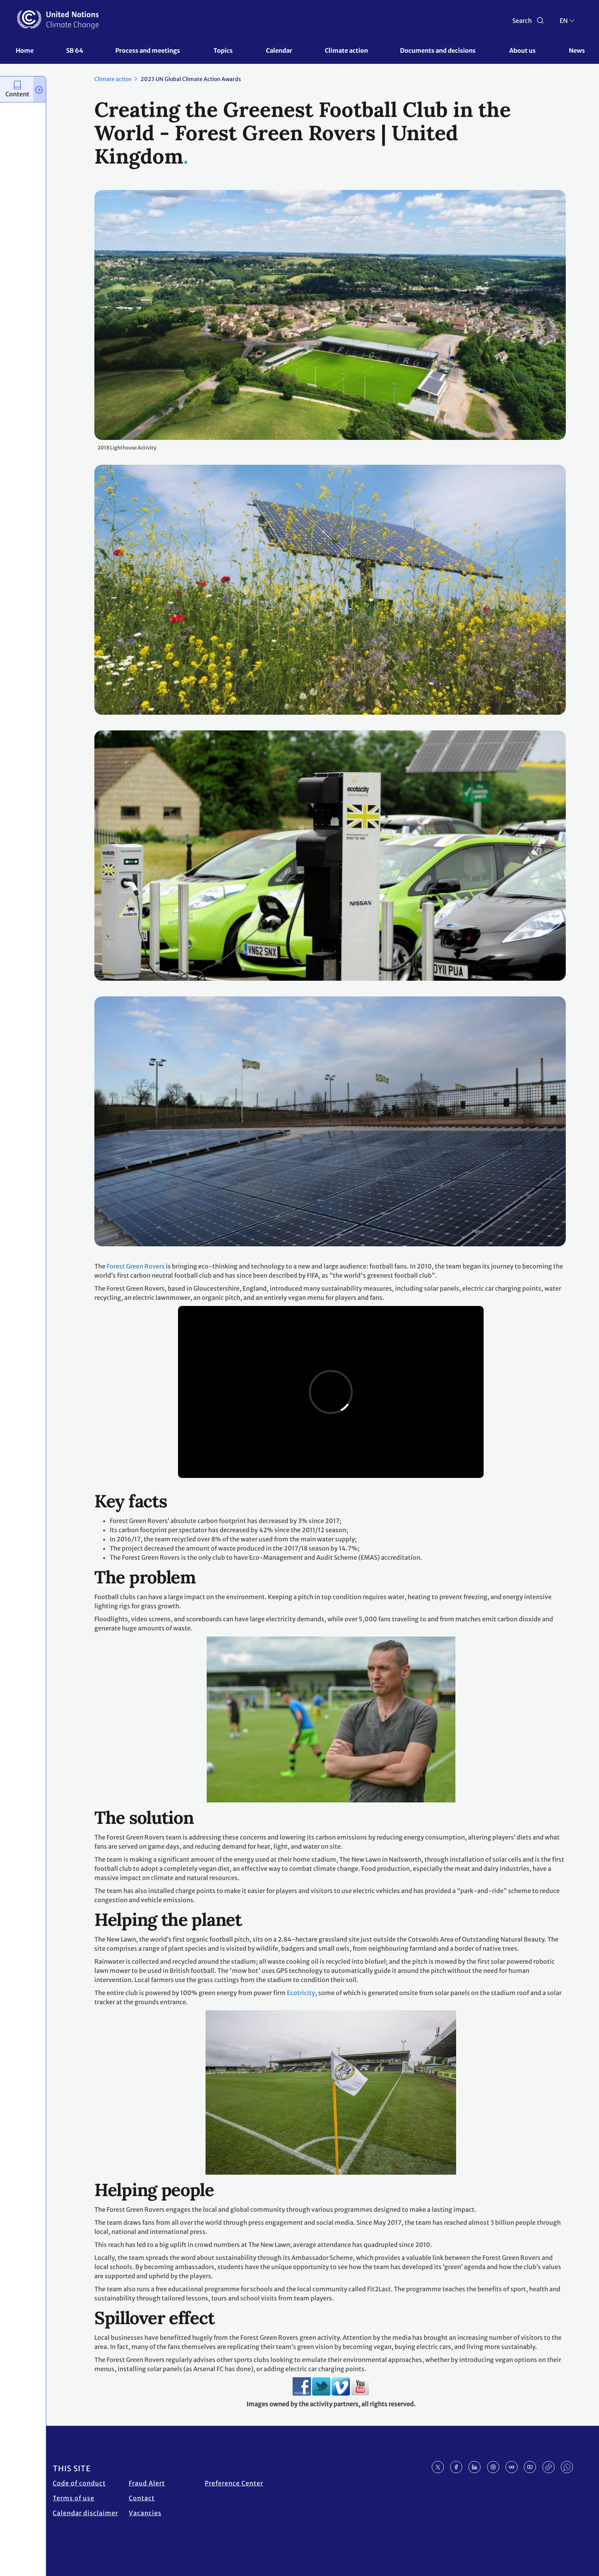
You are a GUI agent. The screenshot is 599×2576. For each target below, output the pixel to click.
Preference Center (234, 2483)
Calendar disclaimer (85, 2513)
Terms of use (73, 2498)
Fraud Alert (147, 2483)
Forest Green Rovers (136, 1266)
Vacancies (145, 2513)
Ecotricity (301, 1993)
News (577, 50)
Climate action (346, 50)
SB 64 (74, 50)
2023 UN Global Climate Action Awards (191, 79)
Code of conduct (79, 2483)
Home (25, 50)
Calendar (279, 50)
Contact (142, 2498)
